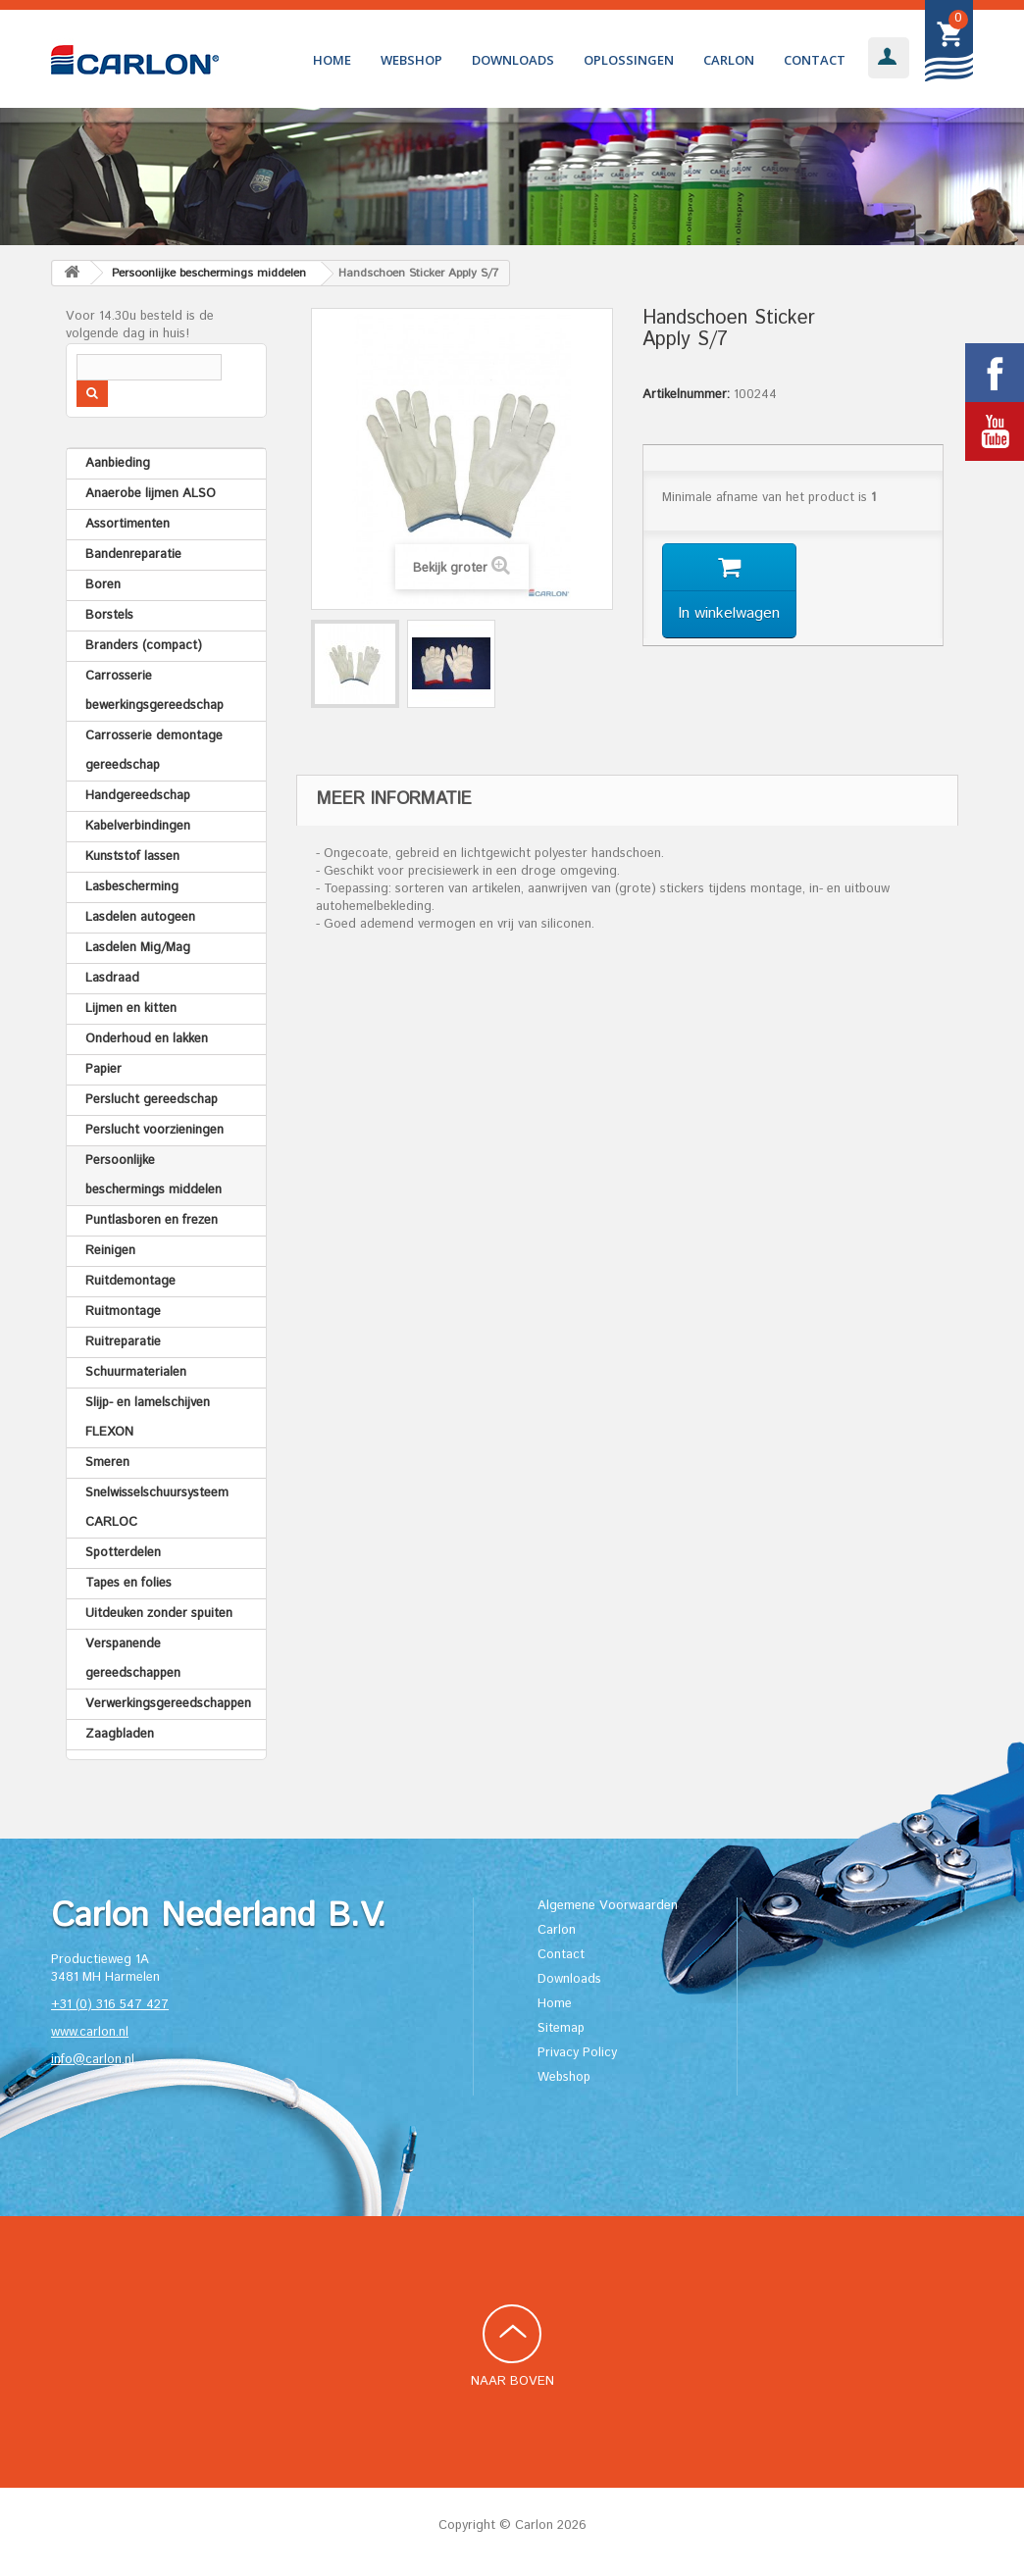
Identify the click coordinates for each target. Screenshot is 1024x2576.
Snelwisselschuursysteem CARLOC (157, 1508)
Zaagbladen (119, 1734)
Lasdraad (112, 978)
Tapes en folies (128, 1583)
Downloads (513, 60)
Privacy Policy (577, 2053)
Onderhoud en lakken (146, 1039)
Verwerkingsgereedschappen (168, 1703)
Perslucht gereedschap (151, 1099)
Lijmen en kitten (131, 1008)
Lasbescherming (132, 887)
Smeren (107, 1462)
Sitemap (561, 2028)
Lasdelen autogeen (140, 917)
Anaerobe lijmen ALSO (150, 493)
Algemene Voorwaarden (608, 1905)
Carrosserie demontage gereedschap (154, 751)
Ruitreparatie (123, 1342)
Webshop (411, 60)
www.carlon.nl (89, 2032)
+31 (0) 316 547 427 (110, 2004)
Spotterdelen (123, 1552)
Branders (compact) (143, 645)
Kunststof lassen (132, 856)
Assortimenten (127, 524)
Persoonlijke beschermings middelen (153, 1175)
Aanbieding (117, 463)
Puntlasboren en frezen (151, 1220)
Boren (103, 585)
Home (332, 60)
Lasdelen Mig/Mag (137, 947)
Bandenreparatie (133, 554)
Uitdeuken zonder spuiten (158, 1613)
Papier (103, 1069)
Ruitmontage (123, 1311)
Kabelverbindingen (137, 826)
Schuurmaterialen (135, 1372)
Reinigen (110, 1250)
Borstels (109, 615)
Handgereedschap (137, 795)
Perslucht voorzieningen (154, 1130)
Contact (814, 60)
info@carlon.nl (92, 2059)
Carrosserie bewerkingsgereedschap (154, 691)
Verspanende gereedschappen (132, 1659)
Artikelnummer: (686, 395)
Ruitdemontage (130, 1281)
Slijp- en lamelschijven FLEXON (147, 1417)
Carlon (728, 60)
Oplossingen (629, 60)
